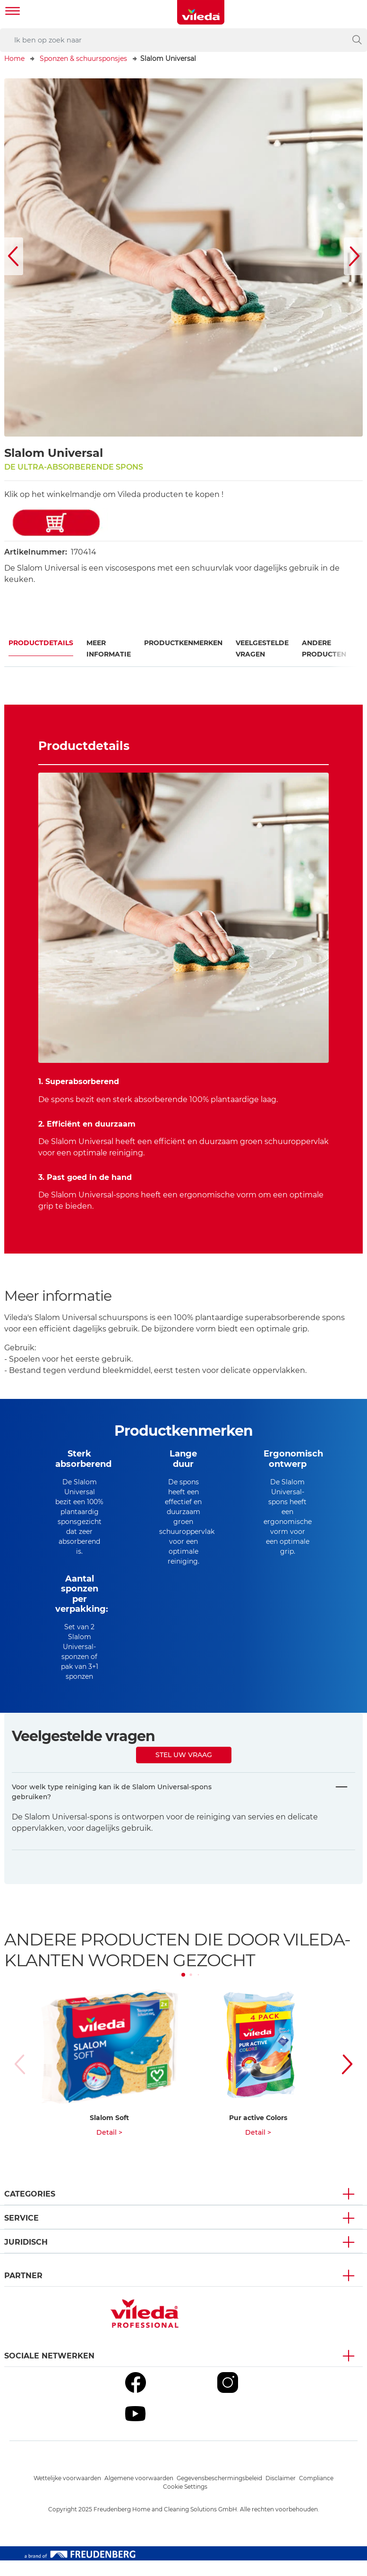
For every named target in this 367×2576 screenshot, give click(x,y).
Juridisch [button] (26, 2257)
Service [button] (21, 2233)
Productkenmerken (183, 643)
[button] (13, 256)
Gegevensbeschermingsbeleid (219, 2493)
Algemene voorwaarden (138, 2493)
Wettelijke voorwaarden (67, 2493)
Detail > (109, 2148)
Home (14, 58)
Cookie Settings (185, 2502)
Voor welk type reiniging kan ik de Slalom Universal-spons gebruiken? (112, 1807)
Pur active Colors (258, 2133)
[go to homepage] (200, 12)
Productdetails (41, 643)
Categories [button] (29, 2209)
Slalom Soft (109, 2133)
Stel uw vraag (183, 1770)
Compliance (316, 2493)
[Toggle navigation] (13, 12)
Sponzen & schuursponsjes (83, 58)
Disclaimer (280, 2493)
